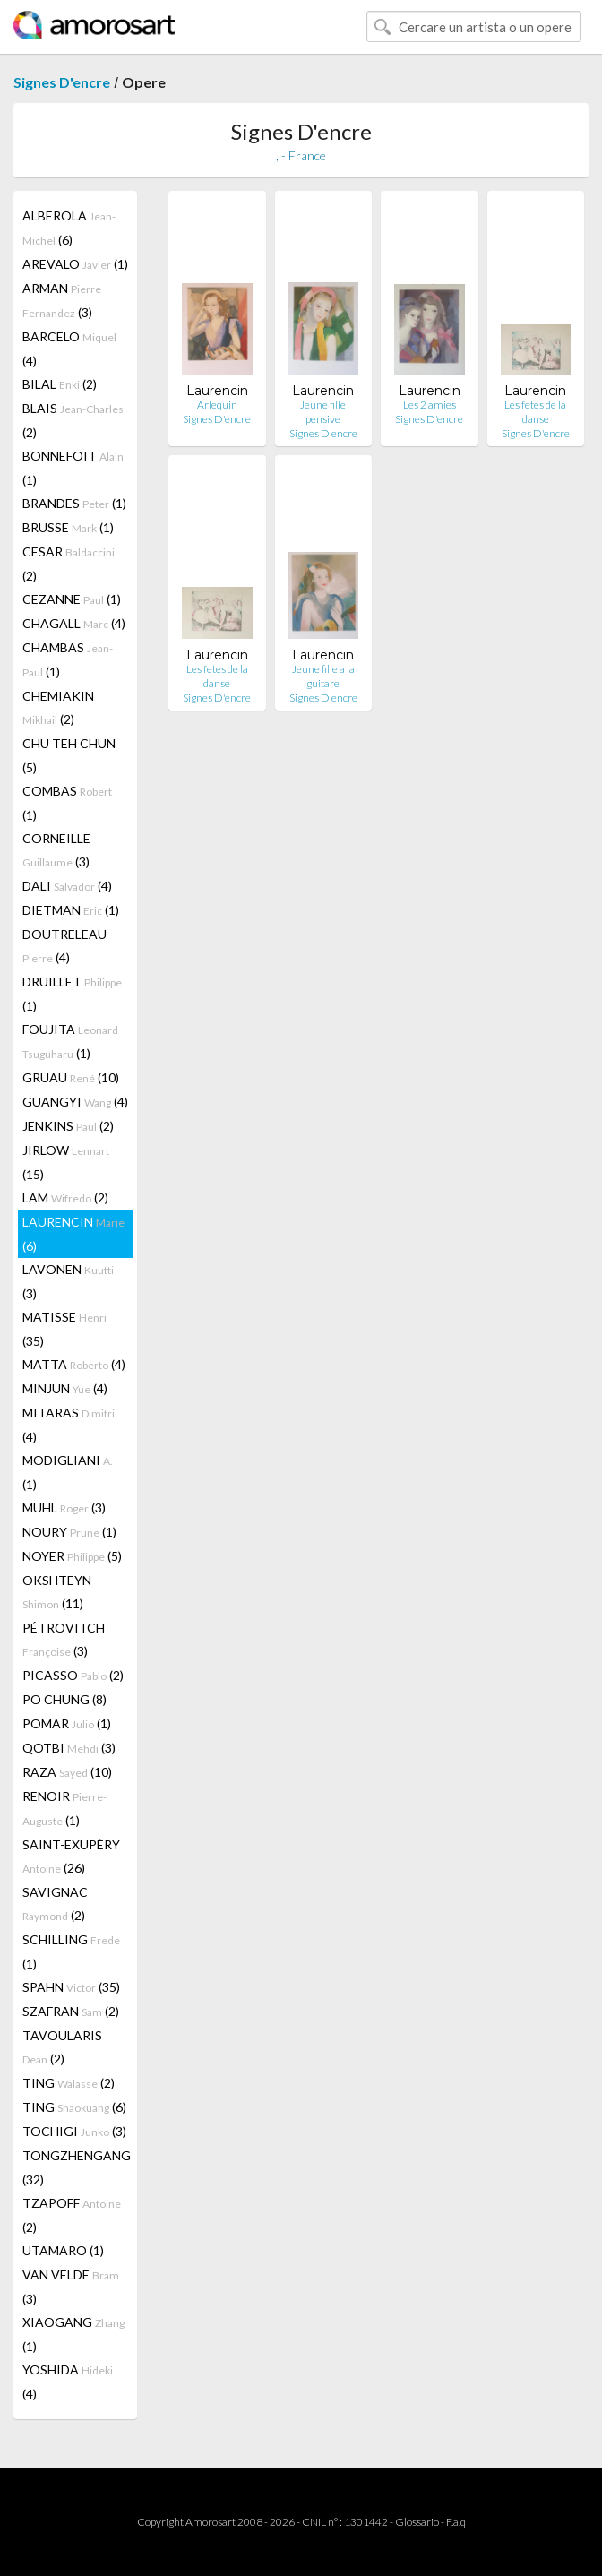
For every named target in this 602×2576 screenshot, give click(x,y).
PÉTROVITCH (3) (63, 1639)
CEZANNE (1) (71, 599)
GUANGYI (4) (75, 1101)
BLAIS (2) (73, 420)
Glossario (417, 2522)
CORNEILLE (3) (56, 850)
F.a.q (456, 2522)
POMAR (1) (66, 1723)
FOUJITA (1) (70, 1041)
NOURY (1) (69, 1531)
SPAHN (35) (71, 1986)
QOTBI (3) (69, 1747)
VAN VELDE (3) (70, 2286)
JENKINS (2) (68, 1125)
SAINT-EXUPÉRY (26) (71, 1856)
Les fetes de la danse (535, 412)
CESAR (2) (68, 563)
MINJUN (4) (65, 1388)
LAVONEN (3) (68, 1281)
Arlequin (217, 404)
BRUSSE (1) (68, 527)
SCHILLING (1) (71, 1951)
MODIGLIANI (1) (67, 1472)
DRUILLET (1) (72, 993)
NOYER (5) (72, 1556)
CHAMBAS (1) (67, 659)
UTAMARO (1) (63, 2250)
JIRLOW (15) (65, 1162)
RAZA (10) (67, 1771)
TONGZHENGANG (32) (76, 2167)
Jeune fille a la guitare (323, 676)
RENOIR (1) (64, 1808)
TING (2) (68, 2082)
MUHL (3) (64, 1507)
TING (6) (74, 2107)
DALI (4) (67, 885)
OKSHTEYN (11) (56, 1591)
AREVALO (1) (75, 263)
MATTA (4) (73, 1364)
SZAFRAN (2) (70, 2011)
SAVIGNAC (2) (55, 1903)
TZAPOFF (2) (71, 2215)
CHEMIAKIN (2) (58, 707)
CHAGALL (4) (73, 623)
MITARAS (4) (68, 1424)
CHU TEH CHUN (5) (69, 755)
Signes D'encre (61, 81)
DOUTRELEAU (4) (64, 945)
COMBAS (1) (67, 803)
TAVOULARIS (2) (62, 2047)
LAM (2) (65, 1197)
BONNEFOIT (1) (73, 467)
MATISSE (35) (64, 1328)
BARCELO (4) (69, 348)
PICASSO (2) (73, 1675)
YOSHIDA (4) (67, 2381)
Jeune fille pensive (323, 412)
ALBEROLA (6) (69, 227)
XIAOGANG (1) (73, 2334)
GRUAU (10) (70, 1077)
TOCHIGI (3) (74, 2131)
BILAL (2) (59, 384)
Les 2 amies (429, 404)
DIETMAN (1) (70, 910)
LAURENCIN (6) (73, 1234)
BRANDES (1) (74, 503)
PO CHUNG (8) (64, 1699)
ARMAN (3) (61, 300)
